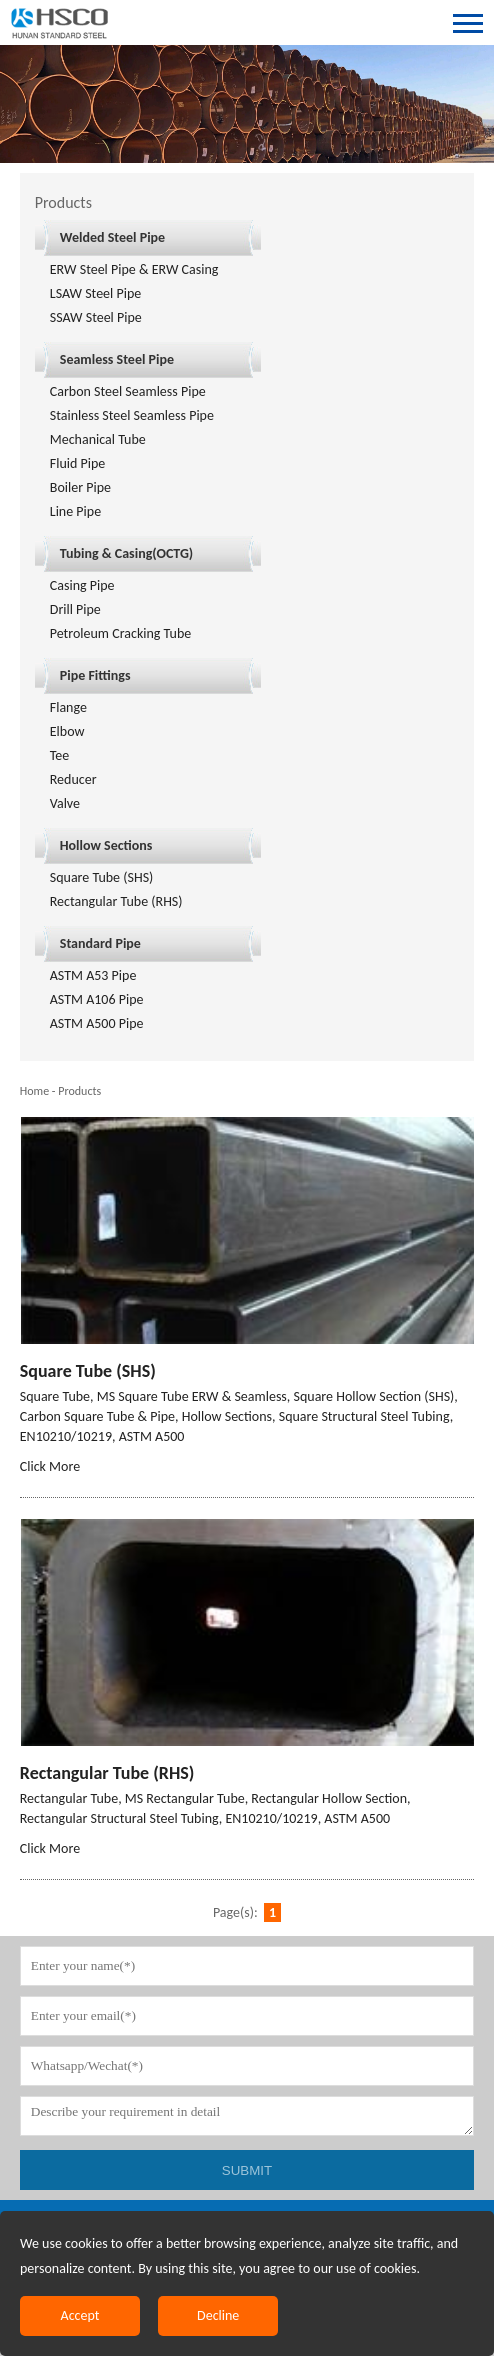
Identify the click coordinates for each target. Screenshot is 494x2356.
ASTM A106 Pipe (97, 999)
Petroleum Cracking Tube (120, 633)
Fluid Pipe (78, 463)
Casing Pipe (82, 585)
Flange (68, 707)
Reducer (73, 779)
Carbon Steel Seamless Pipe (128, 391)
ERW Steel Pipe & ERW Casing (134, 269)
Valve (65, 803)
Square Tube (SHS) (102, 877)
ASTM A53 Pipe (93, 975)
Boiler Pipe (80, 487)
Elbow (67, 731)
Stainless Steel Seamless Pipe (132, 415)
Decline (218, 2315)
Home (34, 1091)
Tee (60, 755)
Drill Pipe (75, 609)
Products (79, 1091)
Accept (80, 2315)
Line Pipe (75, 511)
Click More (50, 1466)
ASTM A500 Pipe (97, 1023)
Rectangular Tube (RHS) (116, 901)
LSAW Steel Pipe (95, 293)
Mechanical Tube (98, 439)
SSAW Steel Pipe (96, 317)
